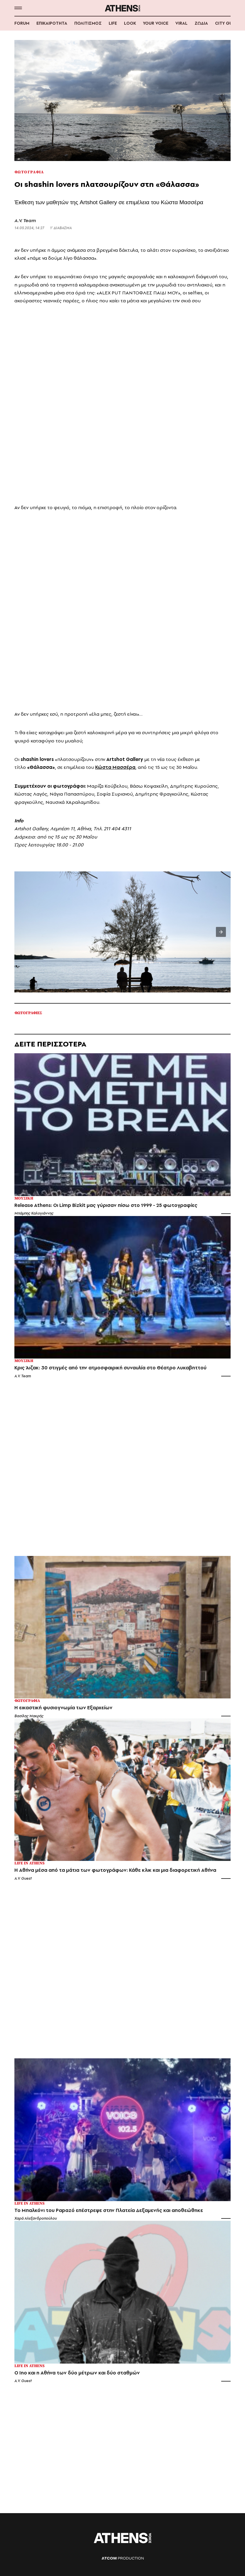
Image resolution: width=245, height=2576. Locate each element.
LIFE (113, 23)
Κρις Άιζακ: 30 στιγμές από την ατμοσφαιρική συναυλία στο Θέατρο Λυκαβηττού (110, 1368)
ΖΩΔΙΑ (201, 23)
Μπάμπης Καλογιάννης (33, 1213)
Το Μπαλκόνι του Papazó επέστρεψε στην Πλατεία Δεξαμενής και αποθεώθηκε (108, 2210)
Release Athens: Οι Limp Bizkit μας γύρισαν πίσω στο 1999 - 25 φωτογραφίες (105, 1205)
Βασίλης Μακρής (28, 1715)
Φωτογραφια (29, 172)
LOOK (130, 23)
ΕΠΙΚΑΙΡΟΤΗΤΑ (51, 23)
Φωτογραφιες (28, 1013)
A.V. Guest (22, 1878)
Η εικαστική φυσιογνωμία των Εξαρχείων (63, 1708)
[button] (17, 7)
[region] (122, 404)
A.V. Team (25, 220)
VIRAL (181, 23)
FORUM (21, 23)
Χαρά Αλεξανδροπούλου (35, 2218)
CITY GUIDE (227, 23)
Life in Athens (29, 1863)
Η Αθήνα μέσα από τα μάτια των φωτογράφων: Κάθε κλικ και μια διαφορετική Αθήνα (115, 1870)
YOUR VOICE (155, 23)
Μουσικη (23, 1198)
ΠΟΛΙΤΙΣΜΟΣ (88, 23)
